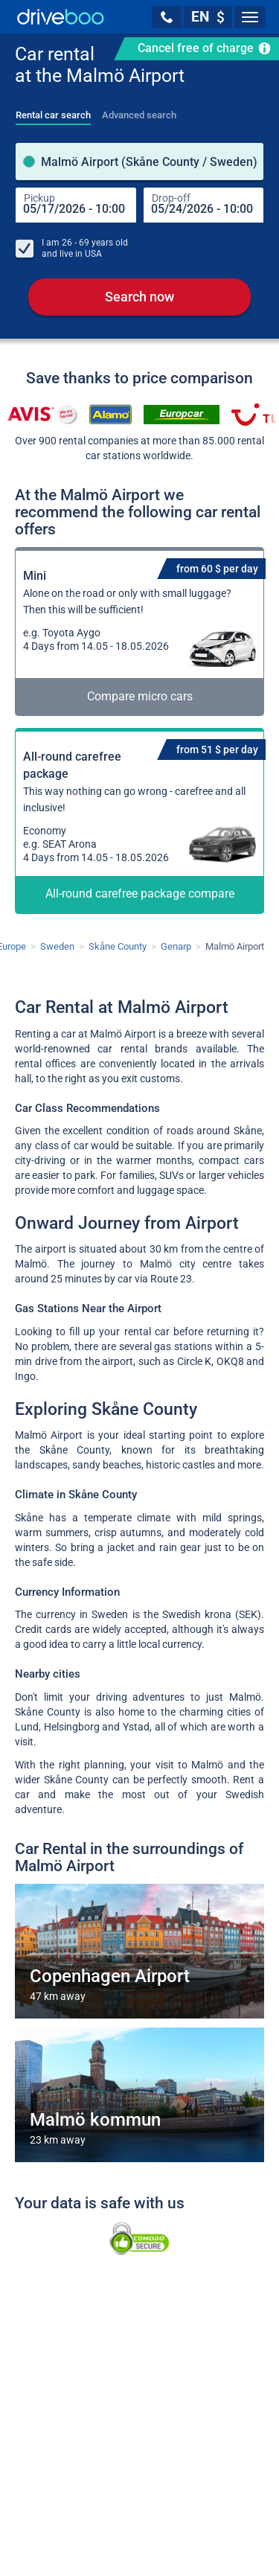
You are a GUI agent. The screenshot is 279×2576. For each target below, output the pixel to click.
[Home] (60, 17)
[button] (167, 17)
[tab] (53, 111)
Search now (139, 299)
